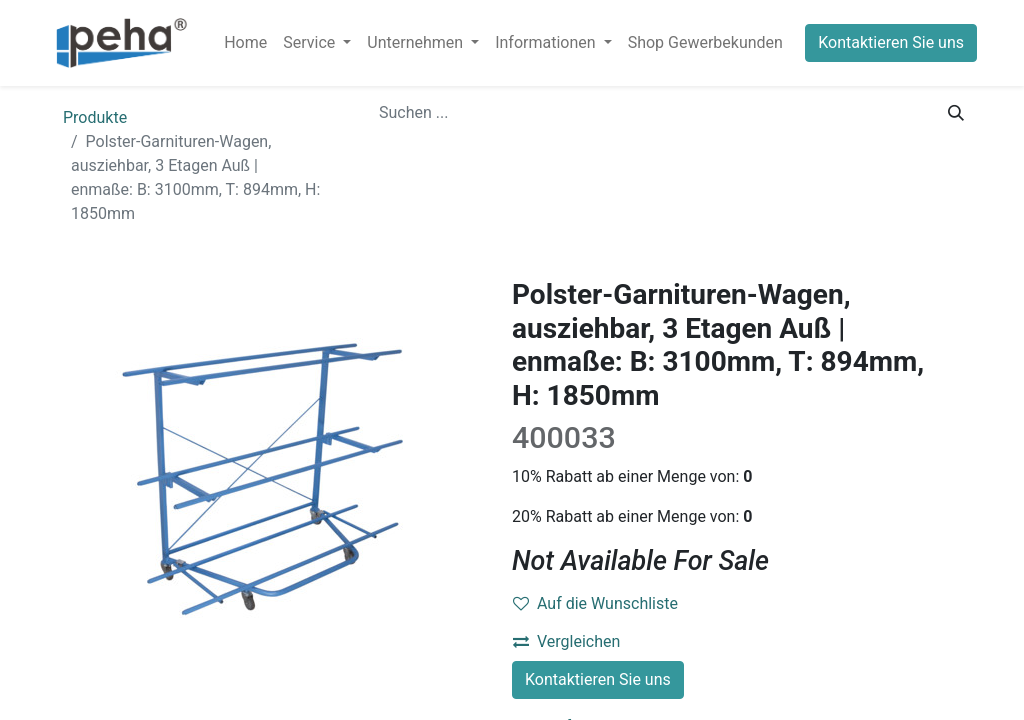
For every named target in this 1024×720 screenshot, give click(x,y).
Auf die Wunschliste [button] (595, 603)
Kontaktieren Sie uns (891, 42)
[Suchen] (956, 113)
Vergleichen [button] (566, 641)
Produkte (95, 117)
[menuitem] (245, 43)
